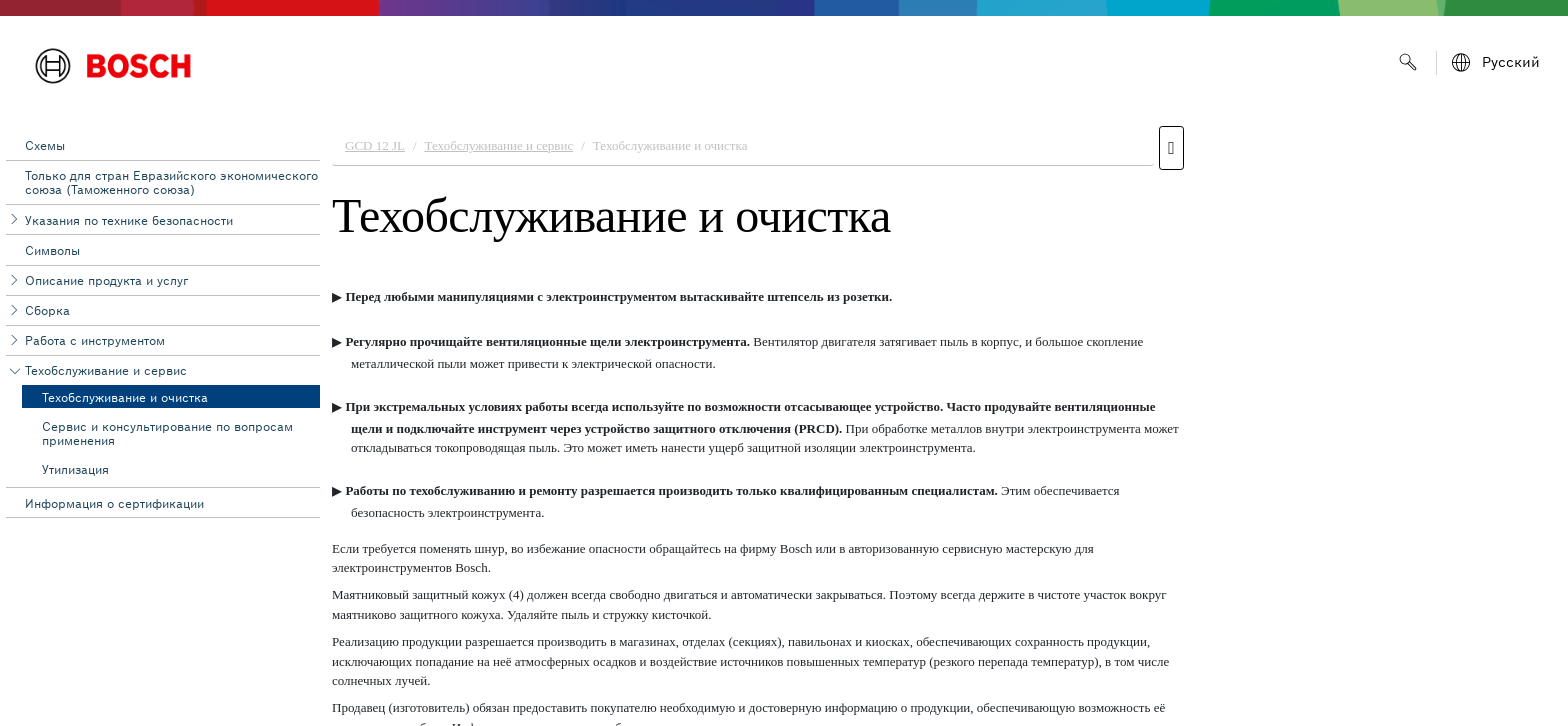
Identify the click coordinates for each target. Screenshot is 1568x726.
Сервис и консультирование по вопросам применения (167, 433)
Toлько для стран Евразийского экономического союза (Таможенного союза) (171, 182)
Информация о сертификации (114, 503)
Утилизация (75, 469)
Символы (52, 250)
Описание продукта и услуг (106, 280)
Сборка (47, 310)
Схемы (45, 145)
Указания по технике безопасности (129, 220)
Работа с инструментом (95, 340)
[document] (944, 421)
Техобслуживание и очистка (125, 397)
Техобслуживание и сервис (106, 370)
